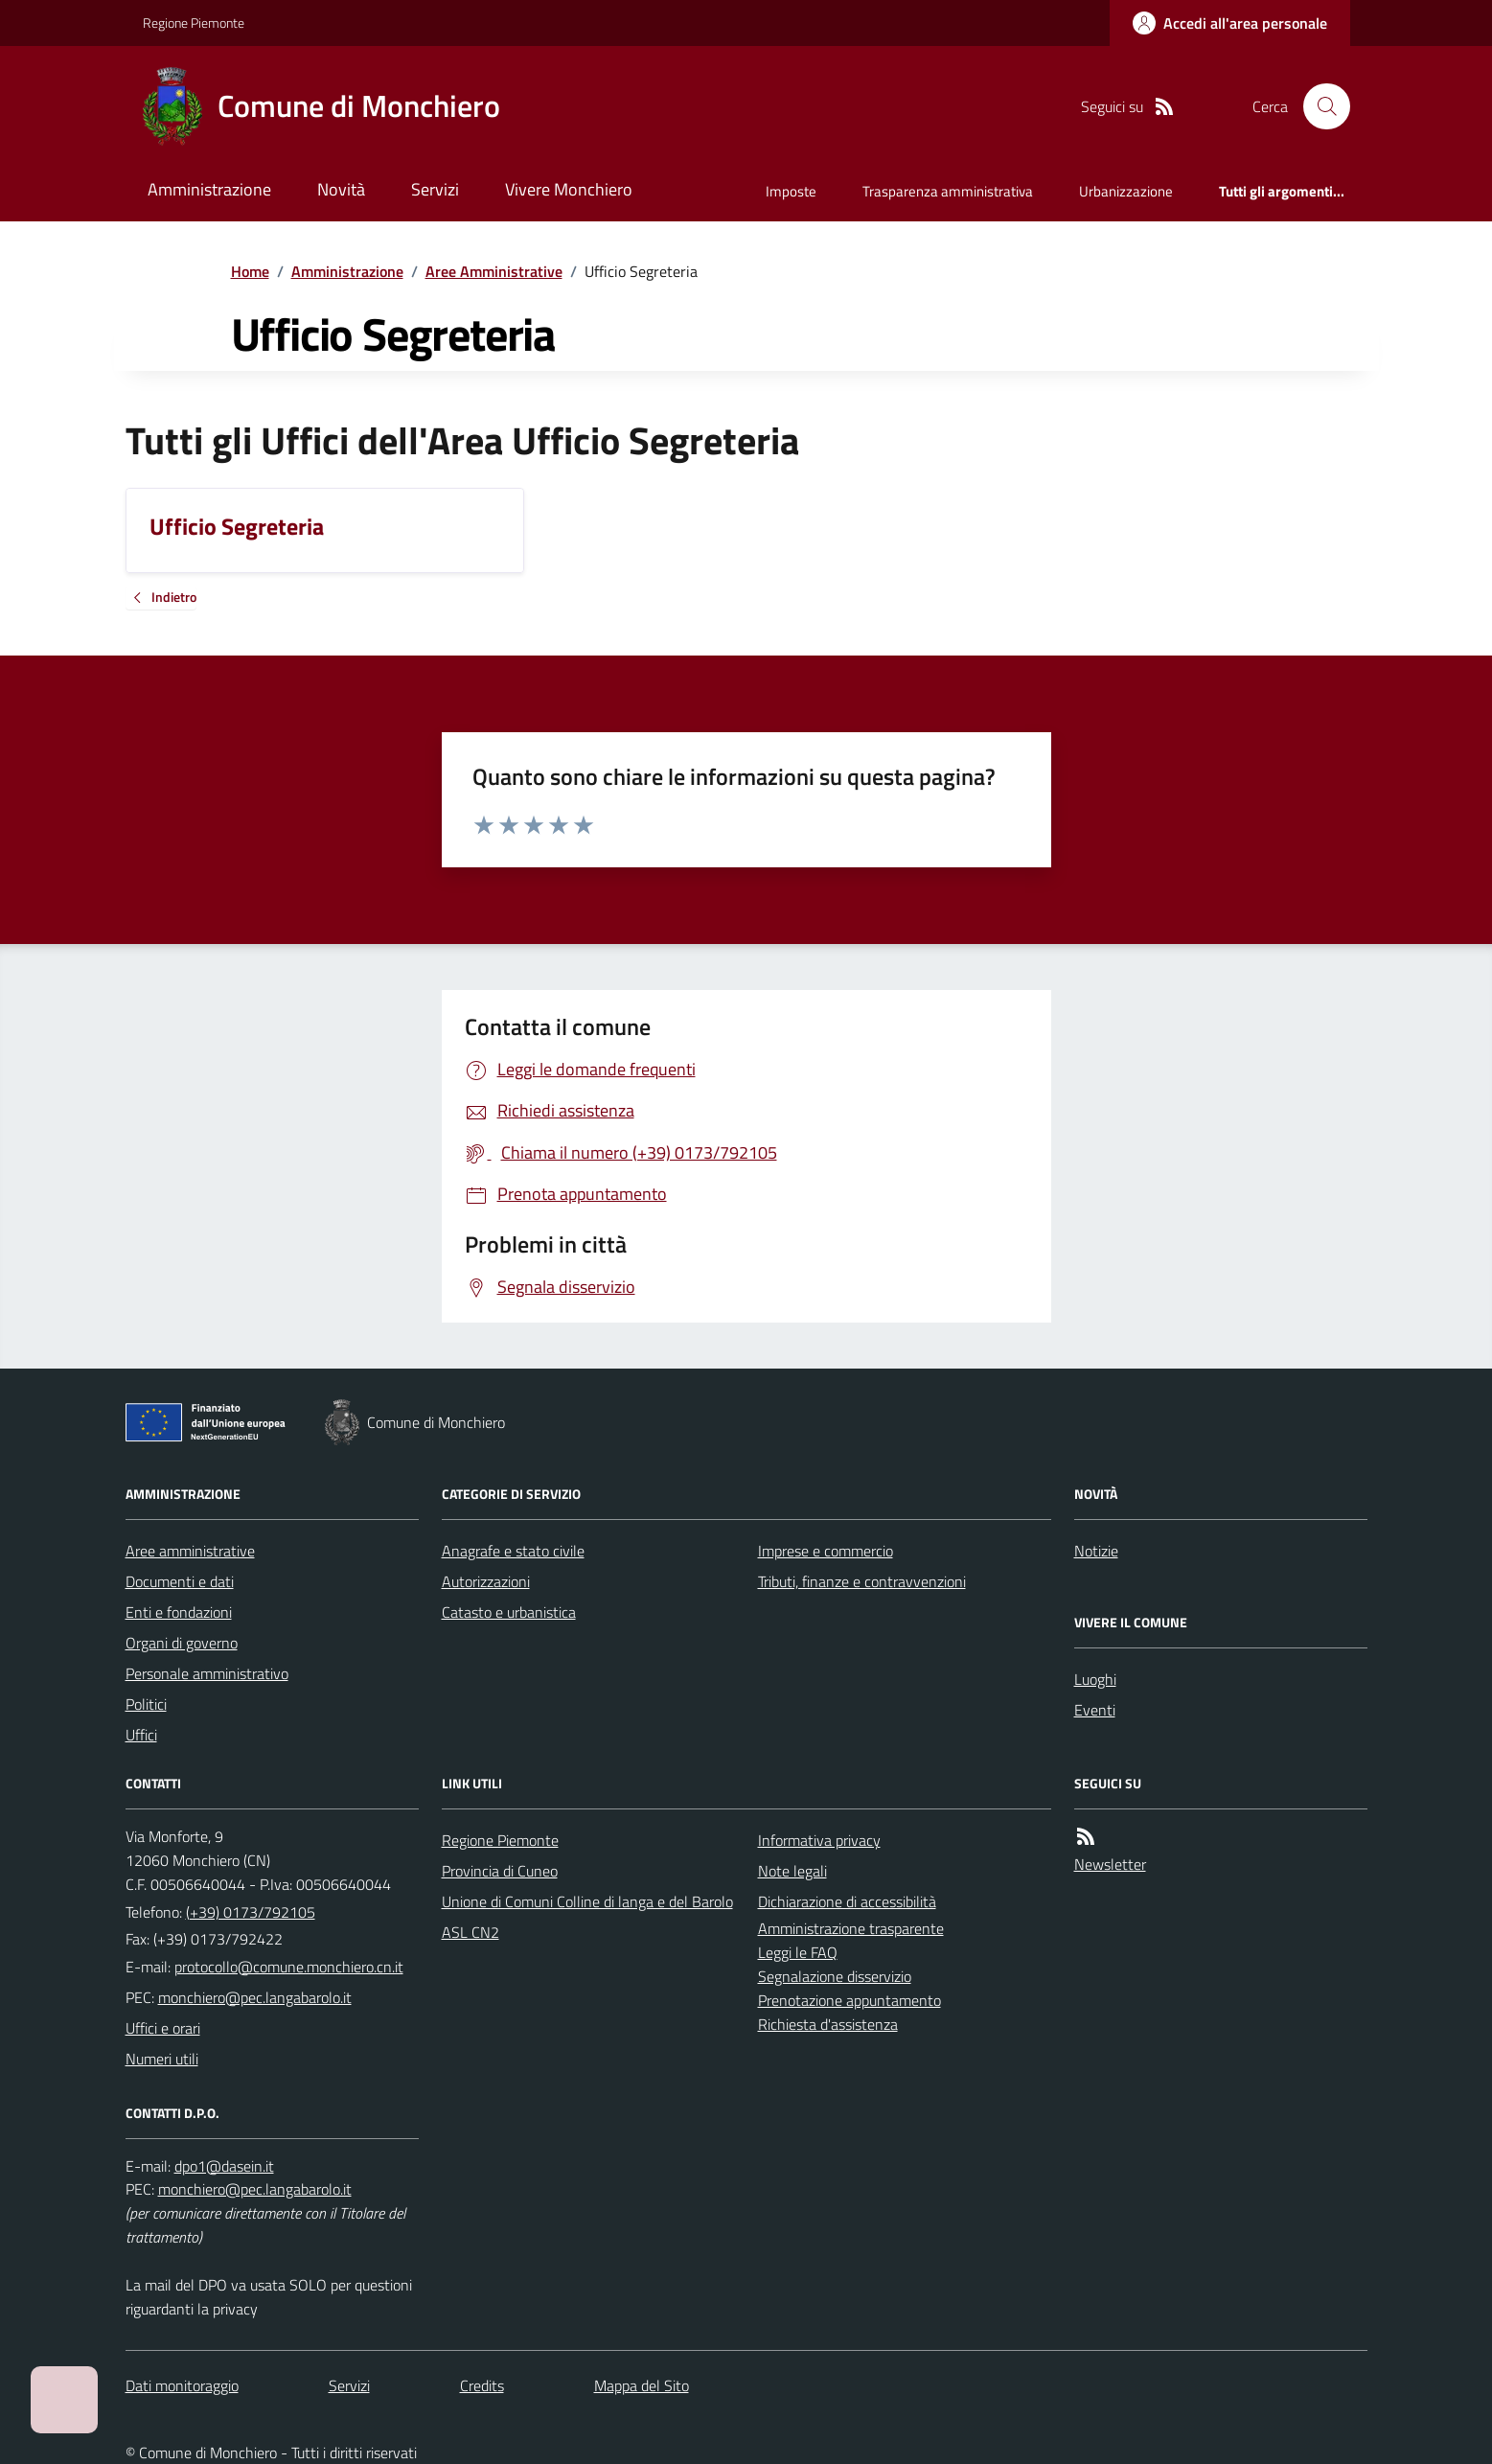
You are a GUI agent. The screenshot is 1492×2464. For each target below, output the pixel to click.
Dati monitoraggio (182, 2385)
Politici (146, 1704)
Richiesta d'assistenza (828, 2024)
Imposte (791, 191)
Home (250, 271)
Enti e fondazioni (179, 1611)
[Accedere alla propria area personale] (1230, 23)
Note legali (792, 1870)
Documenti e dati (180, 1581)
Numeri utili (162, 2058)
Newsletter (1110, 1864)
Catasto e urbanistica (509, 1611)
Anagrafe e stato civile (513, 1550)
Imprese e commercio (825, 1550)
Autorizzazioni (486, 1581)
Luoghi (1095, 1679)
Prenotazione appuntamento (849, 2000)
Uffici (141, 1734)
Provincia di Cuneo (500, 1870)
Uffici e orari (163, 2027)
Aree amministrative (190, 1550)
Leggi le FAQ (798, 1952)
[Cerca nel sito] (1318, 106)
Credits (482, 2385)
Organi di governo (182, 1642)
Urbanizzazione (1126, 191)
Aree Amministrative (493, 271)
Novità (341, 189)
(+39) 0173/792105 (250, 1911)
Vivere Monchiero (568, 189)
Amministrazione (209, 189)
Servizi (435, 189)
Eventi (1094, 1709)
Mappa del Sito (641, 2385)
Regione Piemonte (193, 22)
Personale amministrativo (207, 1673)
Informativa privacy (819, 1840)
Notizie (1096, 1550)
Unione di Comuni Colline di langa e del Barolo (587, 1901)
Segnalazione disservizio (834, 1976)
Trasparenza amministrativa (947, 191)
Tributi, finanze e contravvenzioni (862, 1581)
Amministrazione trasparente (851, 1928)
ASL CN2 (470, 1932)
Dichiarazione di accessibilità (847, 1901)
